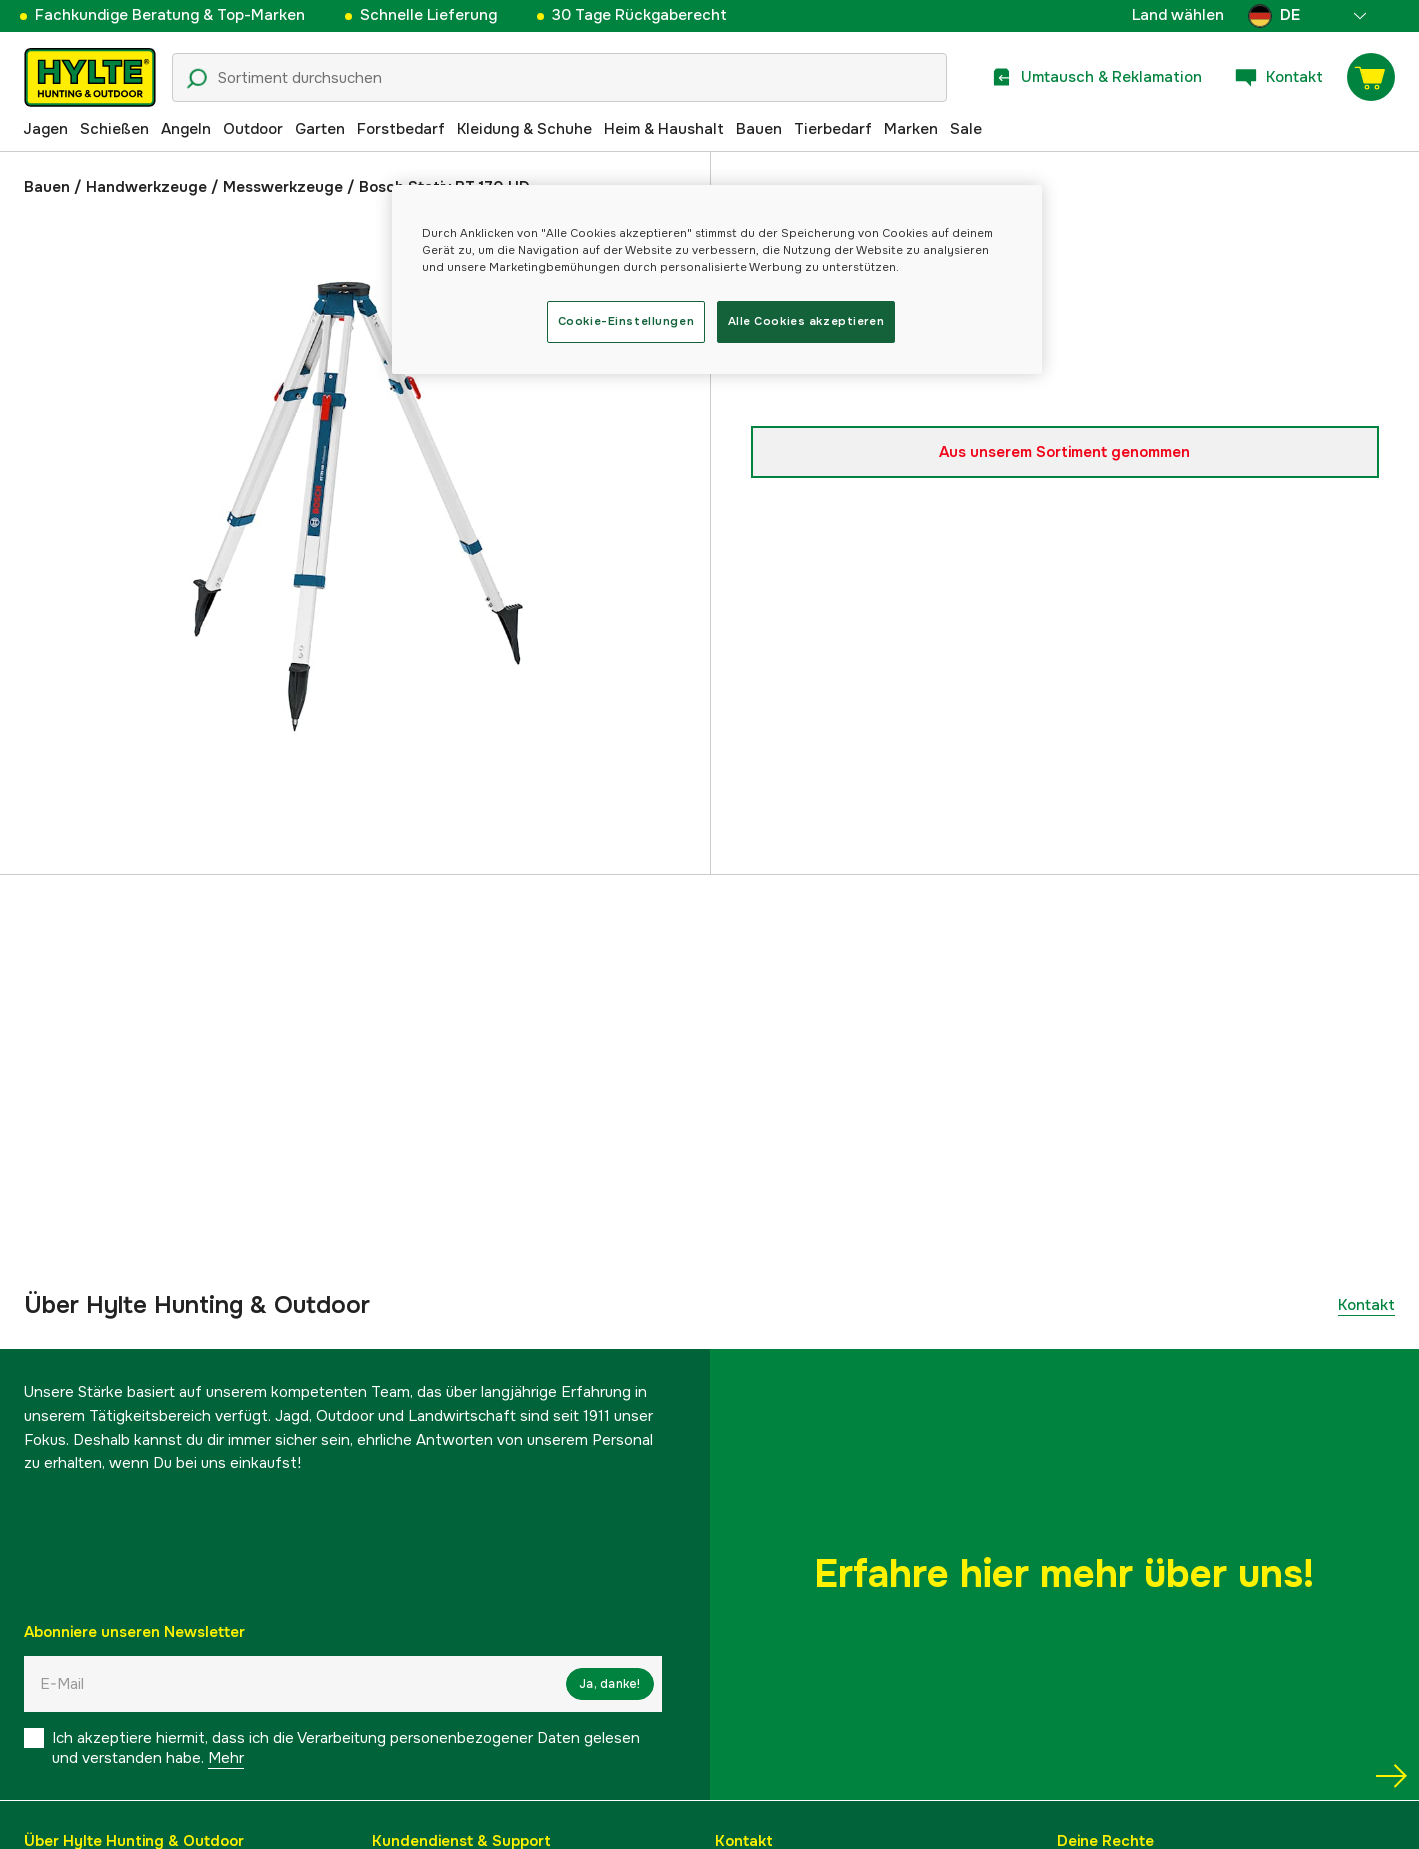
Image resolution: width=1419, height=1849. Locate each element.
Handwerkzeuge (146, 187)
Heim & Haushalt (664, 129)
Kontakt (1366, 1305)
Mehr (226, 1758)
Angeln (186, 129)
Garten (320, 129)
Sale (966, 129)
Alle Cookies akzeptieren (806, 321)
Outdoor (253, 129)
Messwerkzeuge (283, 187)
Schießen (114, 129)
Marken (911, 129)
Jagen (45, 129)
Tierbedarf (833, 129)
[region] (717, 279)
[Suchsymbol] (197, 79)
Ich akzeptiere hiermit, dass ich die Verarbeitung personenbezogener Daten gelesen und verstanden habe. (346, 1748)
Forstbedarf (401, 129)
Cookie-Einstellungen (626, 321)
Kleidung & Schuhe (524, 129)
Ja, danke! (609, 1684)
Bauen (759, 129)
